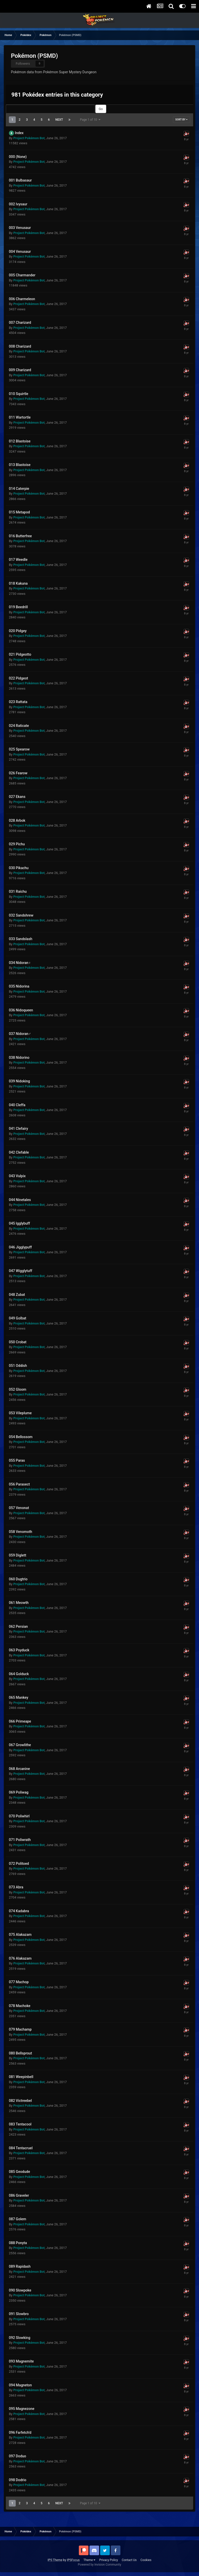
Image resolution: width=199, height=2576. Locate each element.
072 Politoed (19, 1864)
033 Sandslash (20, 939)
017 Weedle (18, 560)
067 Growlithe (20, 1745)
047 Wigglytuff (20, 1271)
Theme (89, 2560)
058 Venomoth (20, 1532)
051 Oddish (18, 1366)
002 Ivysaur (18, 204)
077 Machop (19, 1982)
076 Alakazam (20, 1958)
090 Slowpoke (20, 2290)
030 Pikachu (19, 868)
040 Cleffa (17, 1105)
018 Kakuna (18, 583)
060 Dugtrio (18, 1579)
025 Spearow (19, 749)
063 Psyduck (19, 1650)
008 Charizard (20, 346)
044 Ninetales (20, 1200)
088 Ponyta (18, 2243)
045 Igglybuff (19, 1223)
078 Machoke (19, 2006)
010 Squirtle (18, 394)
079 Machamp (20, 2029)
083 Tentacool (20, 2124)
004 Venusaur (20, 251)
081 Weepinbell (21, 2077)
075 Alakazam (20, 1935)
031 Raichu (18, 891)
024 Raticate (19, 726)
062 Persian (18, 1626)
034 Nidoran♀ (20, 963)
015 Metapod (19, 512)
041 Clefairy (18, 1128)
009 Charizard (20, 370)
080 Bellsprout (20, 2053)
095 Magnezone (21, 2409)
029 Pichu (17, 844)
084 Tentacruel (21, 2148)
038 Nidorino (19, 1058)
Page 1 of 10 (90, 119)
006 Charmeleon (22, 299)
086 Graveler (19, 2195)
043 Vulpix (17, 1176)
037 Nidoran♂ (20, 1034)
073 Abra (16, 1887)
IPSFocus (73, 2560)
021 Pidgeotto (20, 654)
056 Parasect (19, 1484)
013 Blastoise (19, 465)
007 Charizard (20, 322)
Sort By (181, 119)
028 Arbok (17, 820)
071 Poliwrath (20, 1840)
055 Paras (17, 1460)
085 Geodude (19, 2172)
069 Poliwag (18, 1792)
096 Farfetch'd (20, 2432)
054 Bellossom (20, 1437)
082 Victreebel (20, 2101)
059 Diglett (17, 1555)
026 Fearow (18, 773)
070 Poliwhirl (19, 1816)
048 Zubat (17, 1295)
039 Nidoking (19, 1081)
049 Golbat (17, 1318)
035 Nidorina (19, 986)
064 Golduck (19, 1674)
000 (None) (18, 157)
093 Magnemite (21, 2361)
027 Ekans (17, 797)
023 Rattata (18, 702)
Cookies (145, 2560)
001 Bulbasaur (20, 180)
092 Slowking (19, 2338)
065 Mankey (18, 1697)
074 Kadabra (19, 1911)
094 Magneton (20, 2385)
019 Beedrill (18, 607)
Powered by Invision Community (99, 2564)
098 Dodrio (17, 2480)
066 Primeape (20, 1721)
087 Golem (17, 2219)
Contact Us (129, 2560)
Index (19, 133)
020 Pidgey (18, 631)
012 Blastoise (19, 441)
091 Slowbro (19, 2314)
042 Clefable (19, 1152)
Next (59, 119)
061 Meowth (19, 1603)
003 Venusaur (20, 228)
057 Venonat (19, 1508)
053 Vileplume (20, 1413)
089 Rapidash (20, 2266)
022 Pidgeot (18, 678)
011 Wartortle (20, 417)
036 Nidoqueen (21, 1010)
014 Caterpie (19, 489)
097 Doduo (17, 2456)
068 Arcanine (19, 1769)
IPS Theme (55, 2560)
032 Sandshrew (21, 915)
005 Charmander (22, 275)
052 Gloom (17, 1389)
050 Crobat (17, 1342)
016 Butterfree (20, 536)
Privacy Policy (108, 2560)
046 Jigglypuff (20, 1247)
